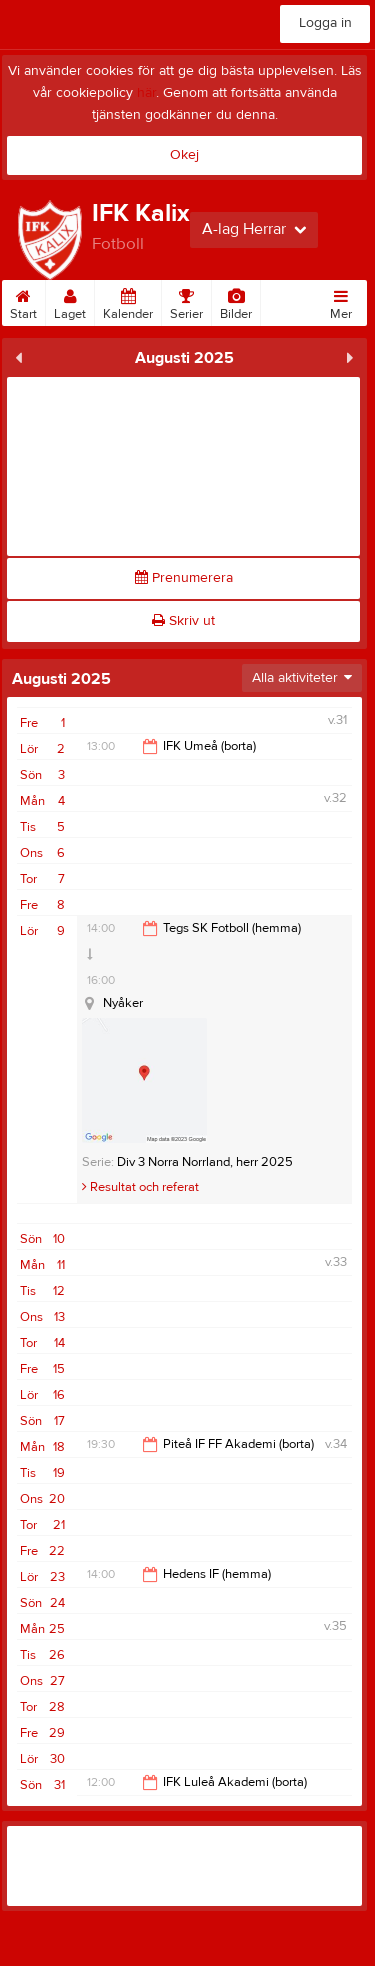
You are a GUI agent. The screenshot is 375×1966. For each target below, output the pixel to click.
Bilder (236, 301)
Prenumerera (184, 578)
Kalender (128, 301)
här (146, 93)
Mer (341, 301)
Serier (186, 301)
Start (23, 301)
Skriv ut (183, 621)
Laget (70, 301)
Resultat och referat (140, 1187)
